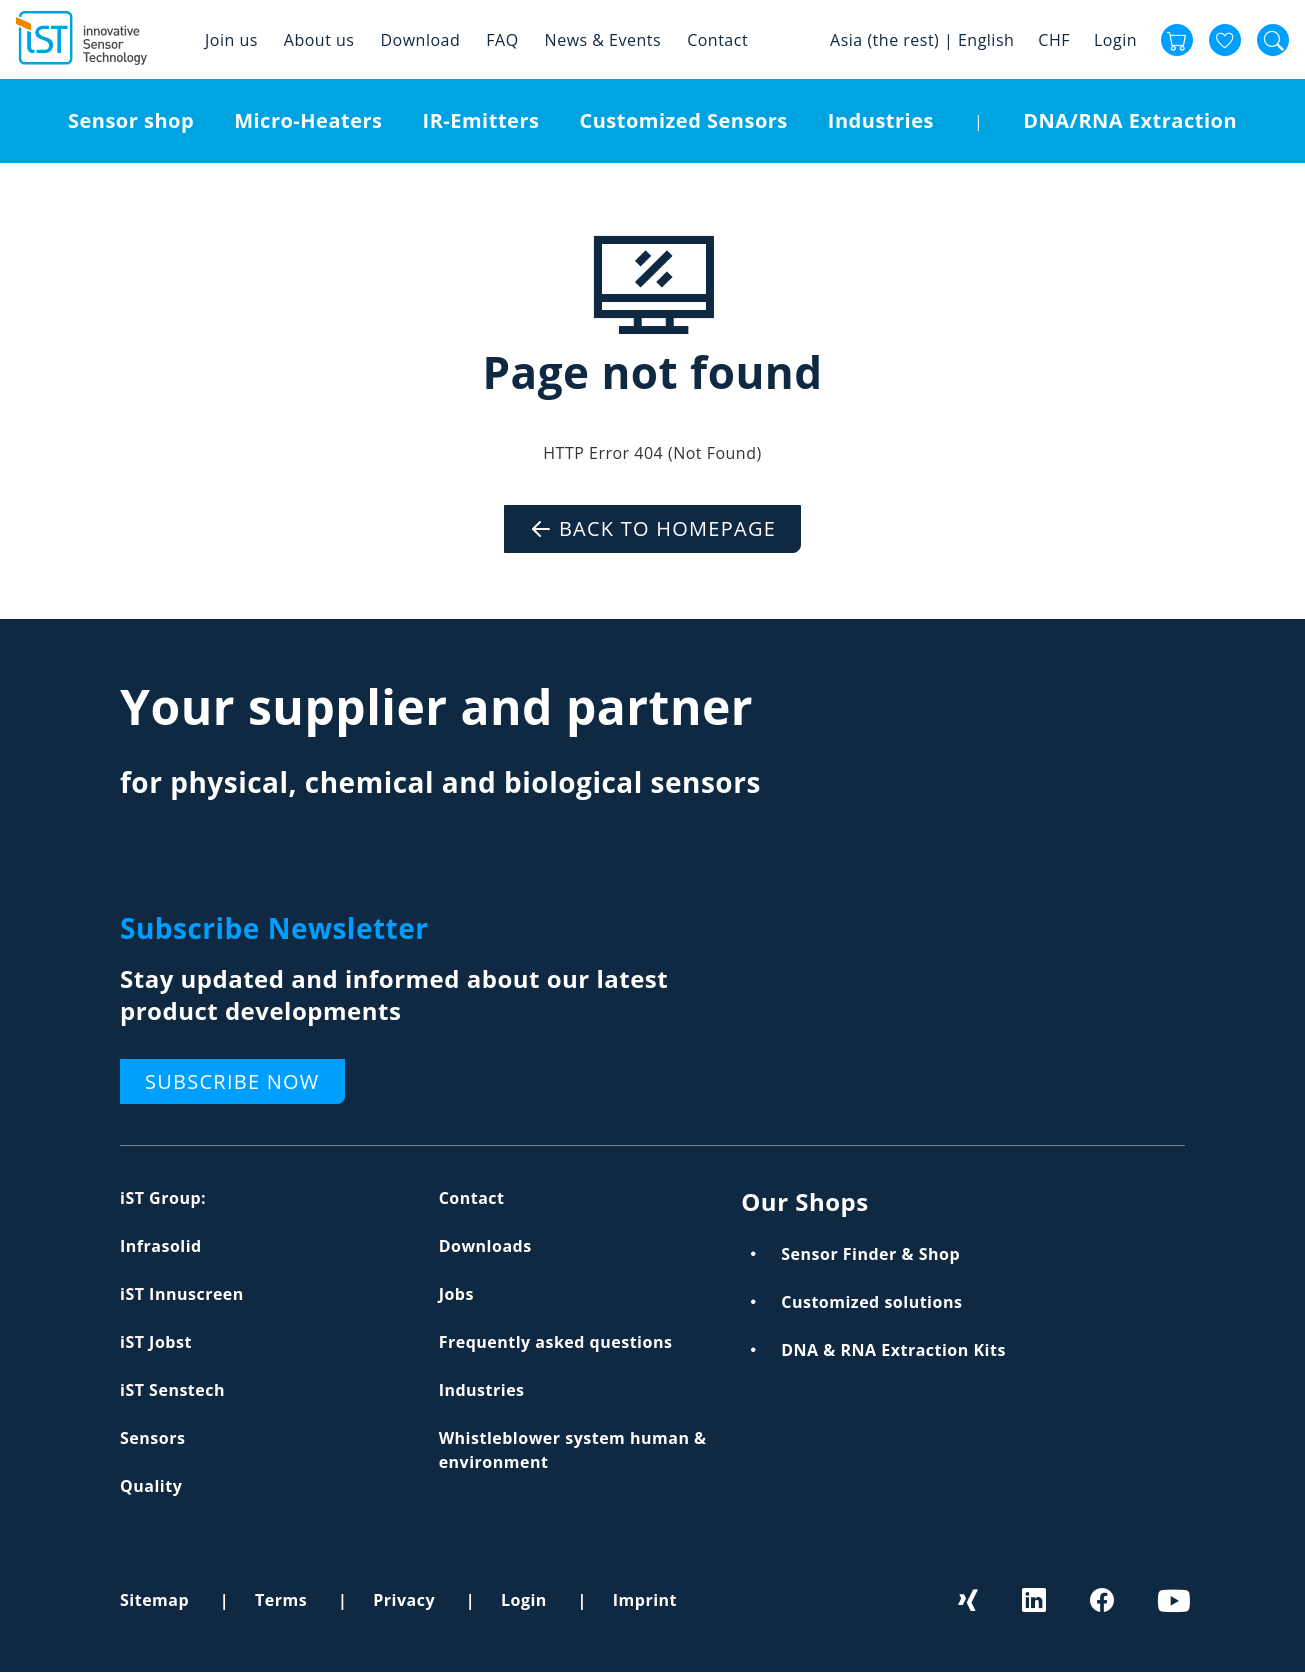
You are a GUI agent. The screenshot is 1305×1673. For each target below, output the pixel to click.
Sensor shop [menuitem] (131, 120)
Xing (969, 1600)
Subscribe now (232, 1081)
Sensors (152, 1438)
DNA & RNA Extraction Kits (893, 1350)
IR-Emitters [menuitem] (481, 120)
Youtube (1172, 1600)
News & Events (603, 40)
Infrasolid (161, 1246)
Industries (482, 1390)
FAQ (502, 40)
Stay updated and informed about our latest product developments (394, 994)
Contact (717, 40)
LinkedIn (1036, 1600)
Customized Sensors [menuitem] (683, 120)
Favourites (1225, 40)
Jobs (456, 1294)
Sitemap (154, 1600)
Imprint (645, 1600)
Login (1115, 40)
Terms (281, 1600)
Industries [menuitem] (881, 120)
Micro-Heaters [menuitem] (308, 120)
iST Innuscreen (182, 1294)
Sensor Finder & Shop (870, 1254)
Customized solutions (871, 1302)
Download (420, 40)
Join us (231, 40)
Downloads (485, 1246)
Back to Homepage (667, 528)
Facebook (1104, 1600)
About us (319, 40)
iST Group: (163, 1198)
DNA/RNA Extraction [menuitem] (1130, 120)
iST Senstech (172, 1390)
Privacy (404, 1600)
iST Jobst (156, 1342)
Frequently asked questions (556, 1342)
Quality (151, 1486)
